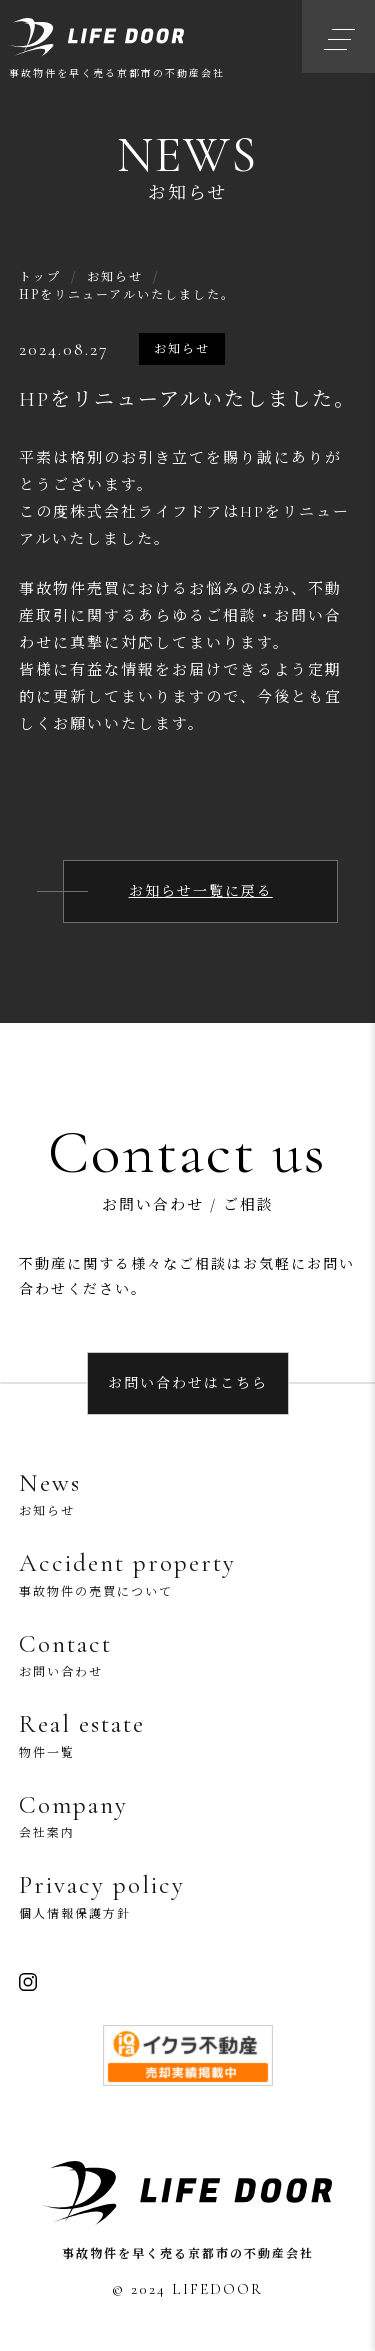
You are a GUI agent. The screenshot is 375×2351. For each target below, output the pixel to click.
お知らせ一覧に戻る (201, 891)
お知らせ (115, 275)
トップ (40, 275)
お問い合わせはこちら (188, 1383)
